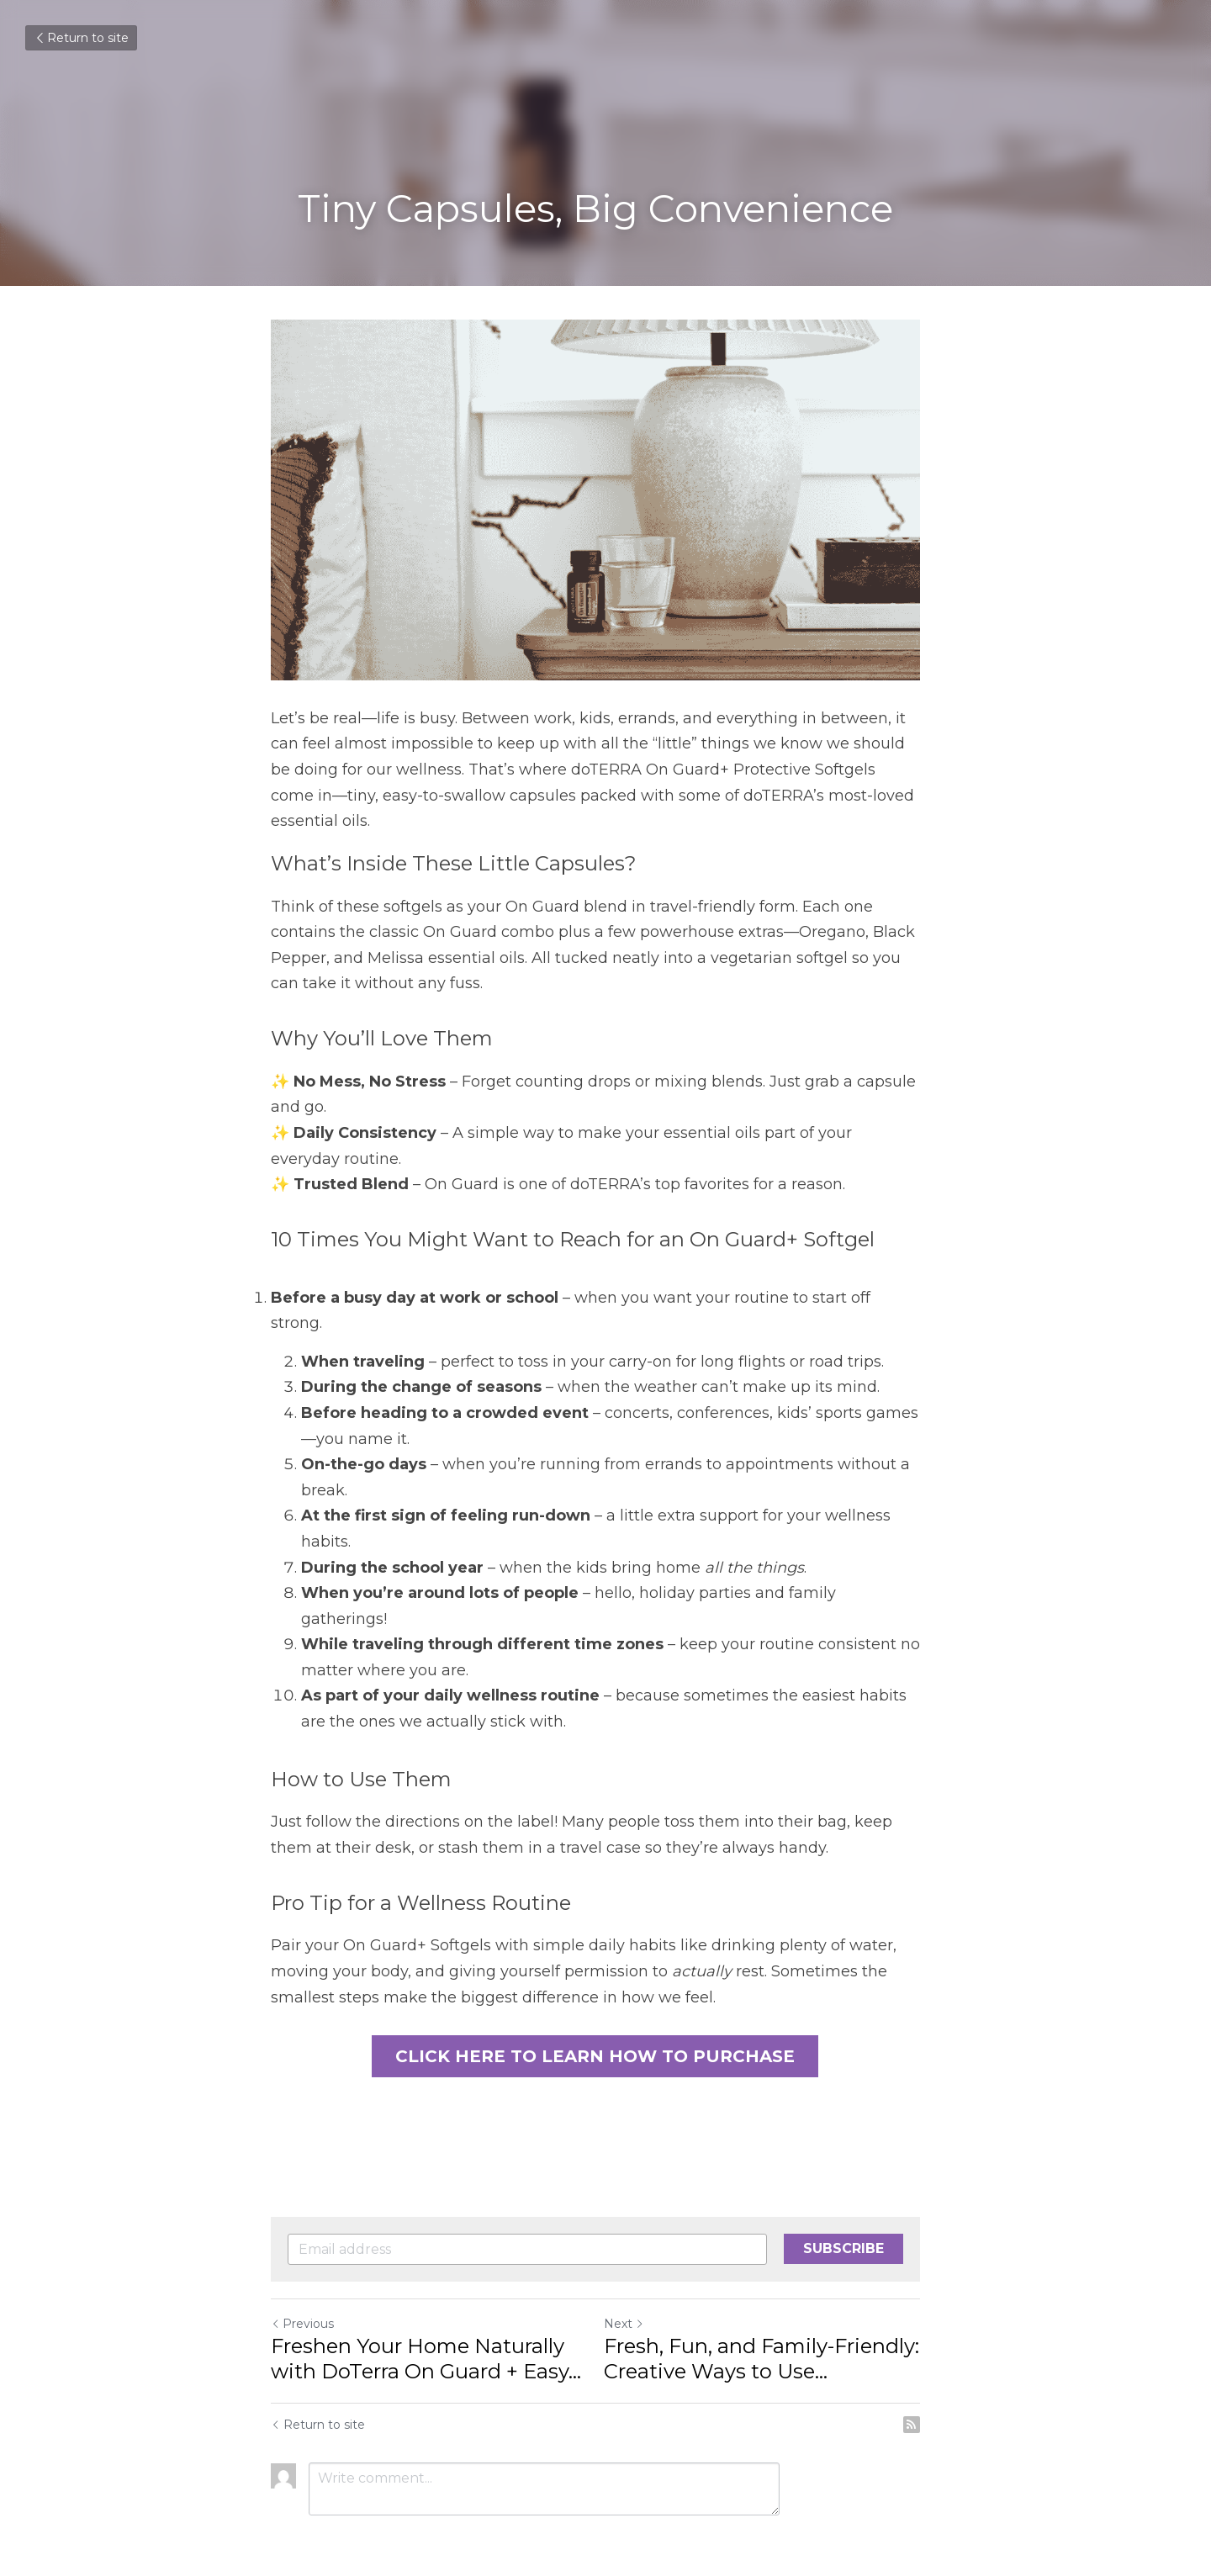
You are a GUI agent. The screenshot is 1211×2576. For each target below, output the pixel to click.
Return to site (81, 37)
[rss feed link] (931, 2386)
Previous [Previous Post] (302, 2285)
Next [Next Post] (634, 2285)
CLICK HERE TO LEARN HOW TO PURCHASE (606, 2017)
